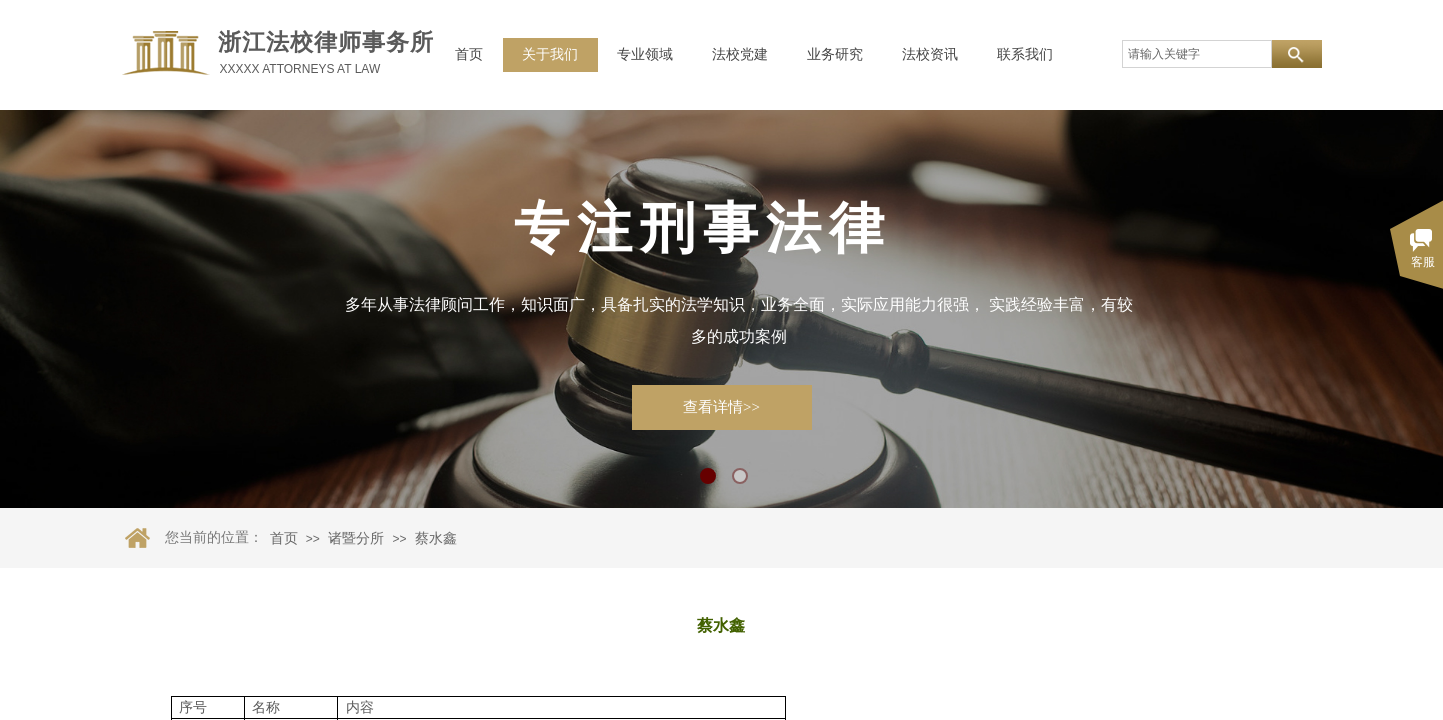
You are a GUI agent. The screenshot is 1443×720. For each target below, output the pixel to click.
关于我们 (550, 54)
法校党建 (740, 54)
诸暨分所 (356, 538)
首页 (469, 54)
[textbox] (1197, 54)
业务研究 (835, 54)
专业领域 (645, 54)
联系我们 (1025, 54)
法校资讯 (930, 54)
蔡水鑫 (436, 538)
